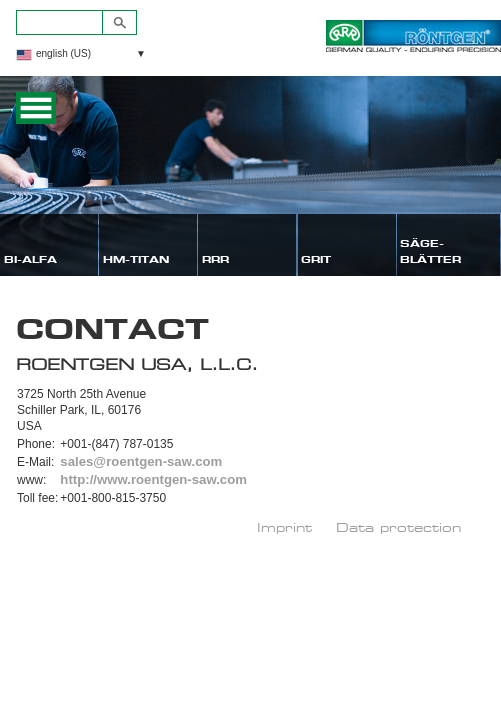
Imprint (284, 527)
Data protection (398, 527)
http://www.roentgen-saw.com (153, 479)
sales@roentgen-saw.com (141, 461)
